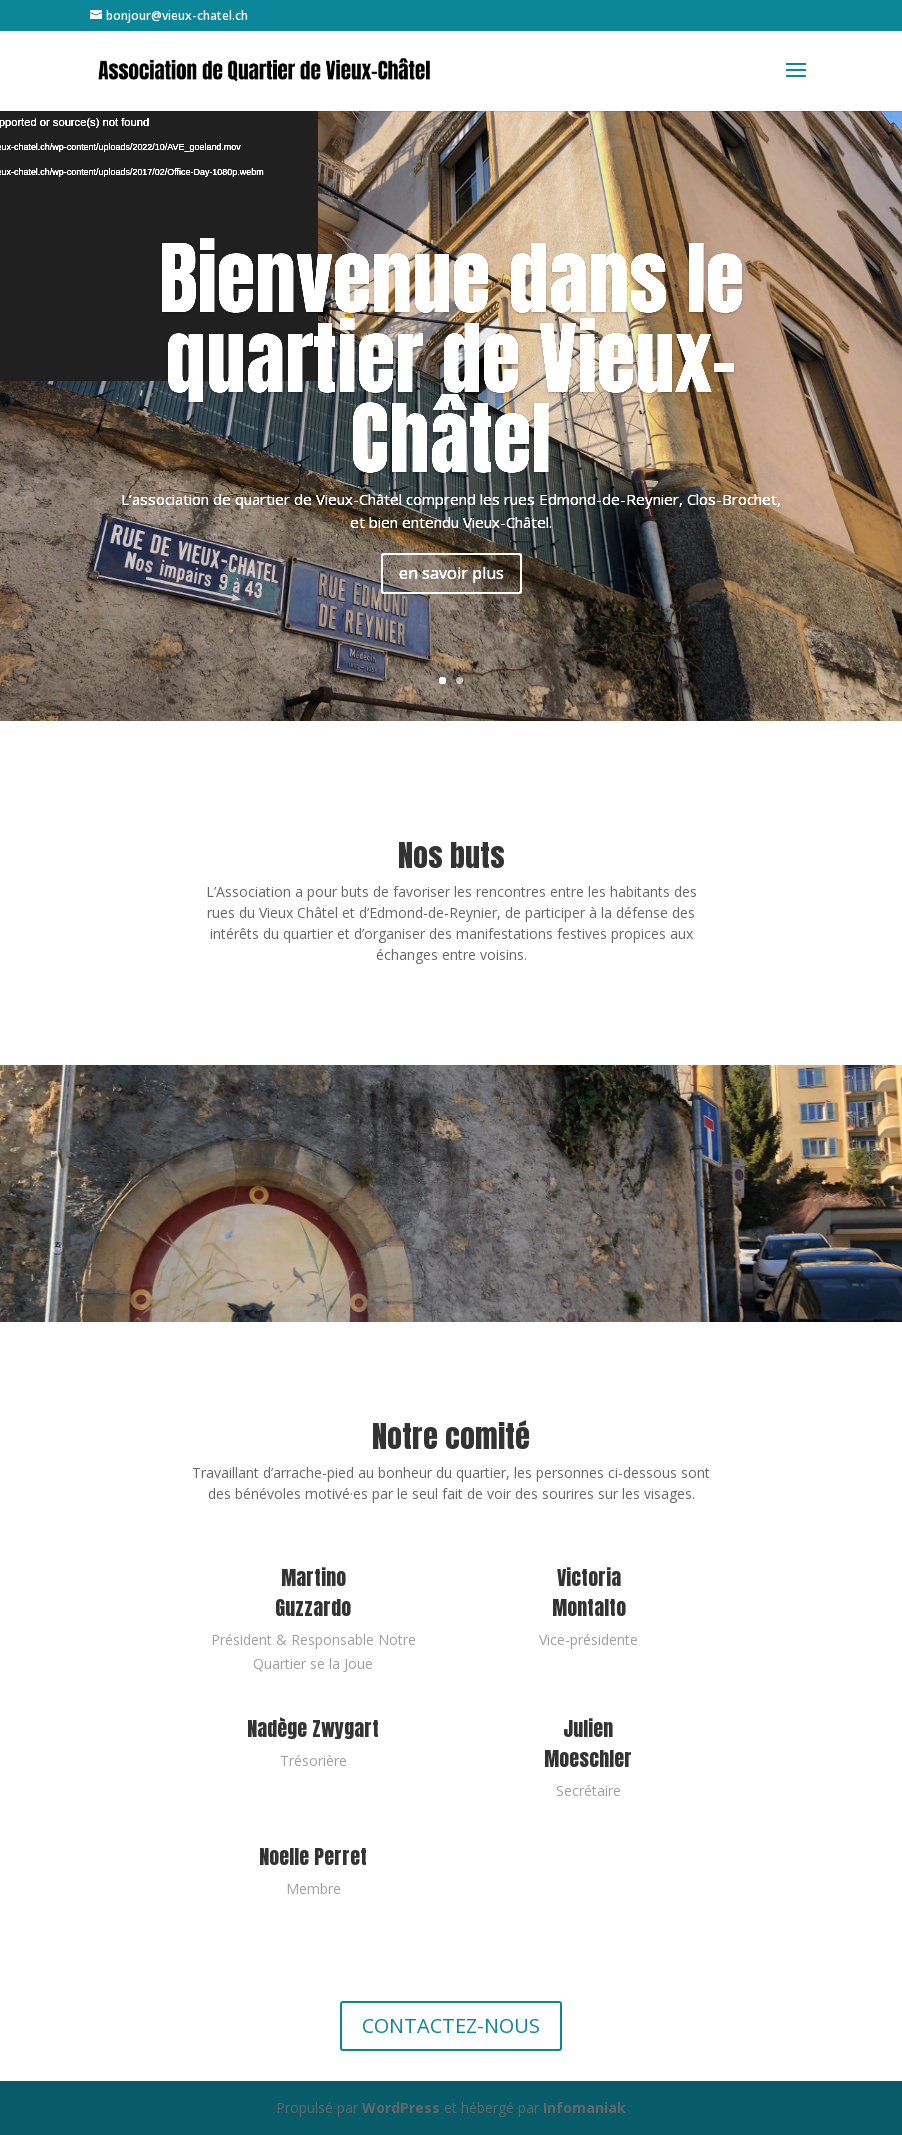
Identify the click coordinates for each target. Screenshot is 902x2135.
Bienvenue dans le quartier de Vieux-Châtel (451, 358)
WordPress (401, 2107)
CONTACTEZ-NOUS (451, 2025)
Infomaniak (584, 2107)
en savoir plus (451, 573)
